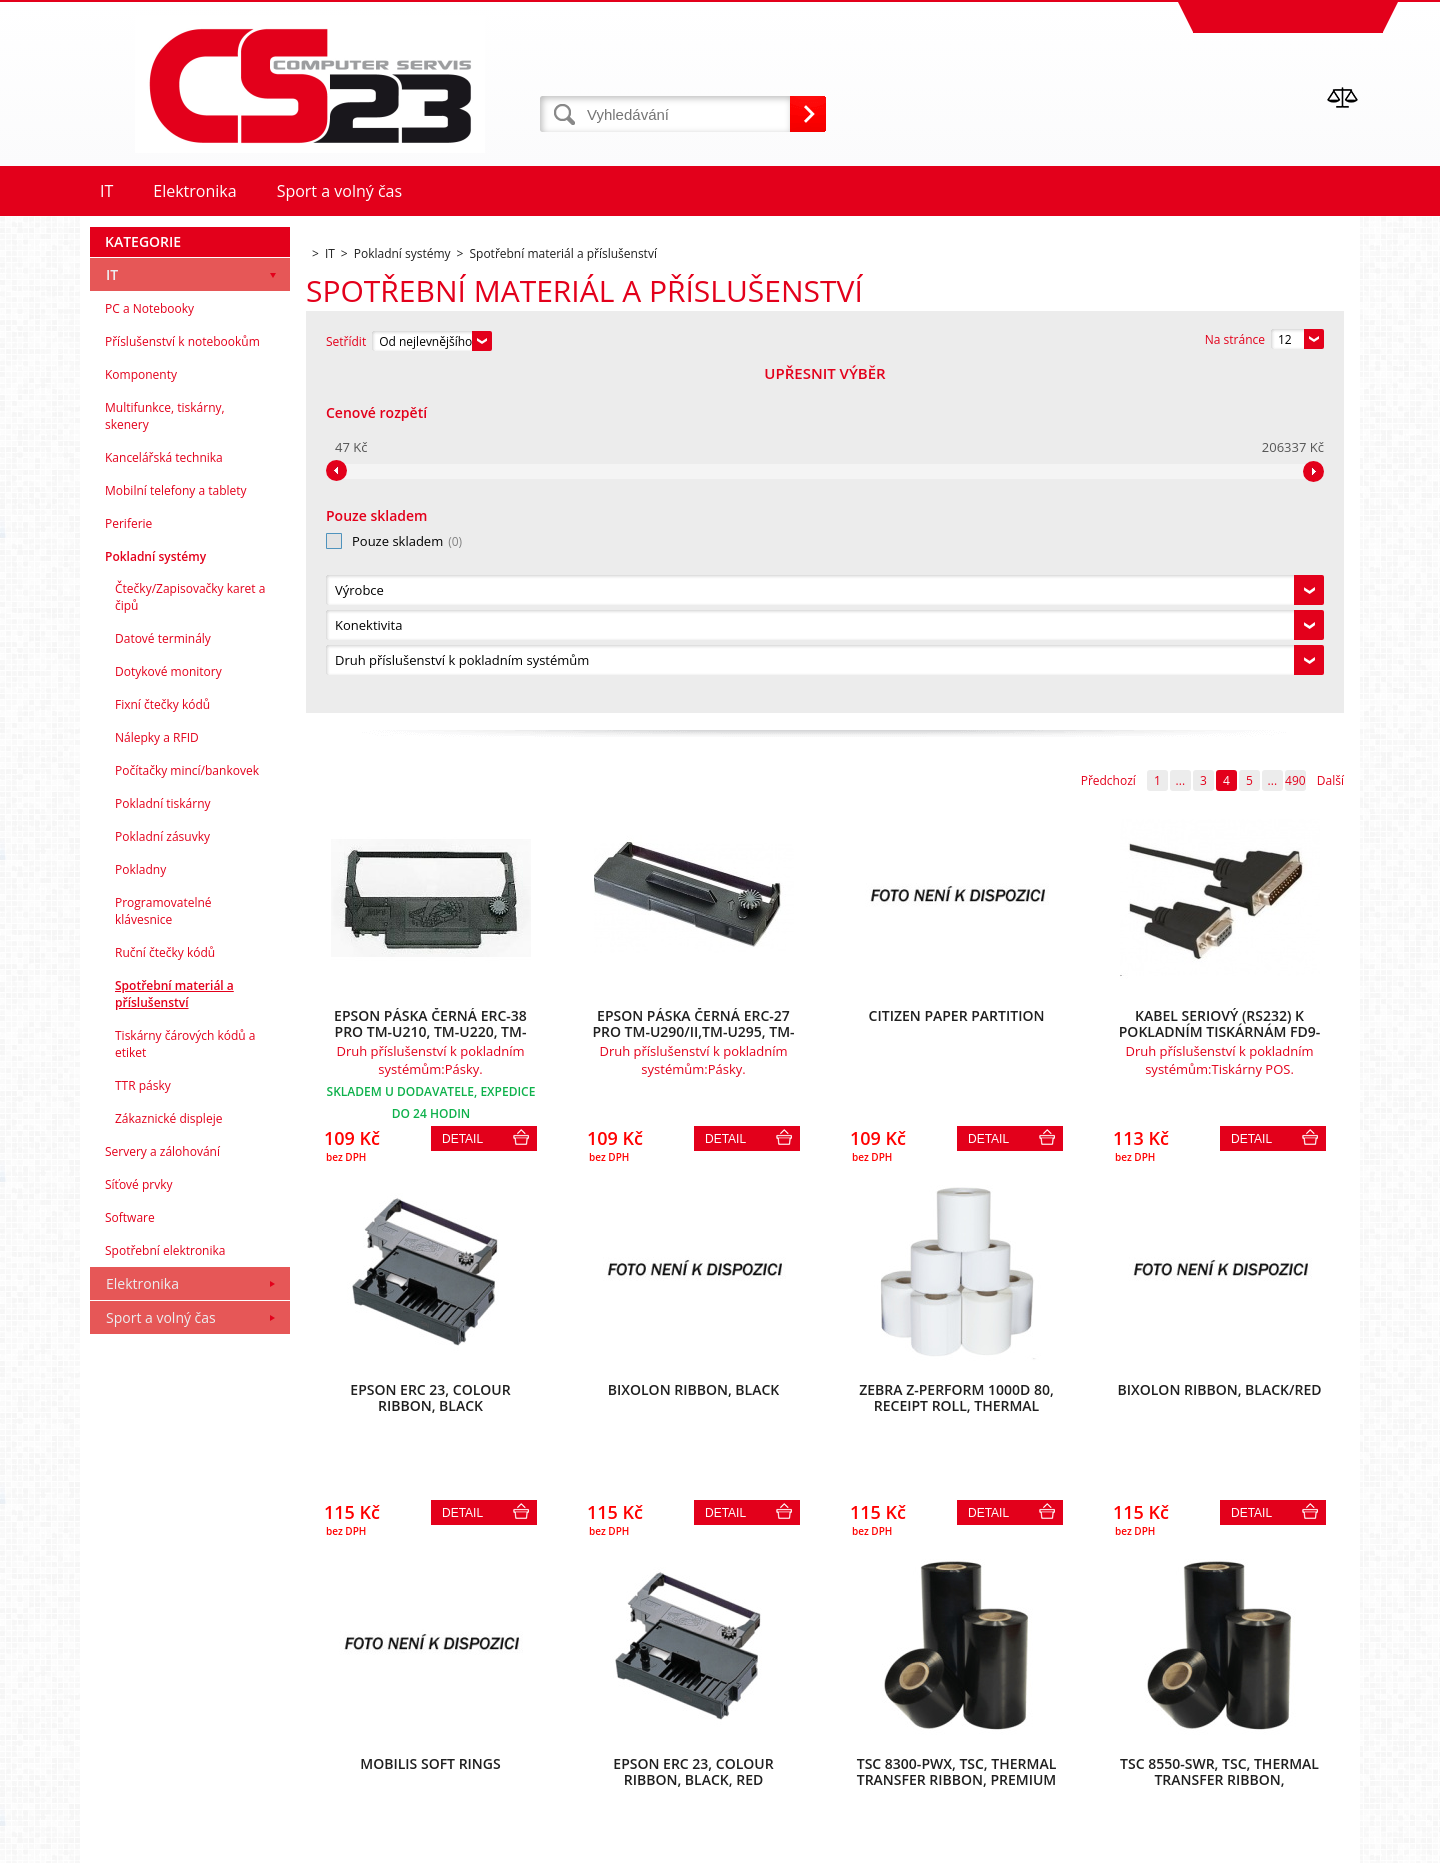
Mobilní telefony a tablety (176, 832)
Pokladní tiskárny (163, 1145)
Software (130, 1559)
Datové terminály (163, 980)
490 (1295, 438)
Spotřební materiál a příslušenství (174, 1336)
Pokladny (140, 1211)
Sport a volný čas (161, 1659)
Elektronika (142, 1625)
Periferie (128, 865)
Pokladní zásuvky (162, 1178)
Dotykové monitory (168, 1013)
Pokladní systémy (155, 898)
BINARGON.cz (1321, 1842)
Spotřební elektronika (165, 1592)
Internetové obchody (1133, 1842)
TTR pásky (143, 1427)
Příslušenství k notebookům (182, 683)
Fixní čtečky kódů (162, 1046)
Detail (462, 797)
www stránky (1241, 1842)
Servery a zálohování (162, 1493)
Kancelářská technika (164, 799)
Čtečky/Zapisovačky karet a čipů (190, 939)
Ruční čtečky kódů (165, 1294)
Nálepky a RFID (157, 1079)
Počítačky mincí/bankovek (187, 1112)
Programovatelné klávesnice (163, 1253)
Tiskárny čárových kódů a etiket (185, 1386)
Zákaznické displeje (168, 1460)
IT (112, 616)
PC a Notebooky (149, 650)
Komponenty (141, 716)
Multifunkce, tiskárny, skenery (165, 758)
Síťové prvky (139, 1526)
